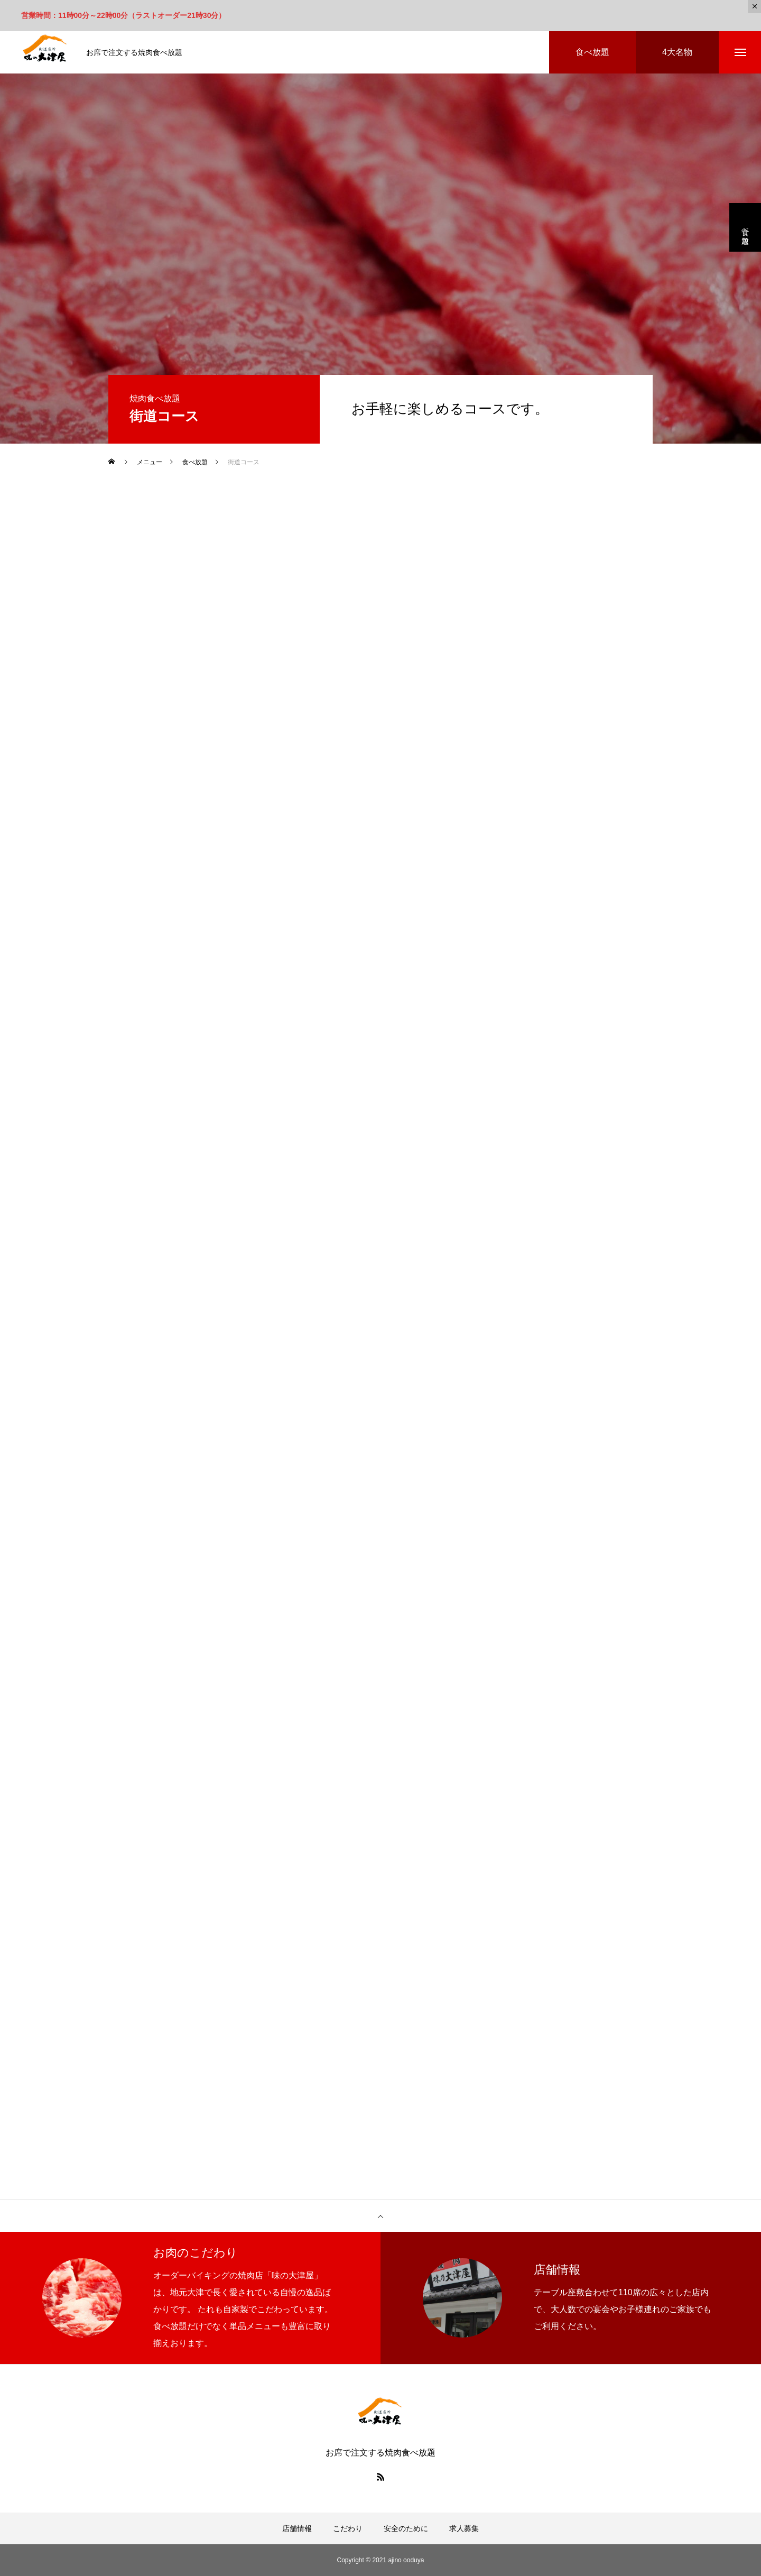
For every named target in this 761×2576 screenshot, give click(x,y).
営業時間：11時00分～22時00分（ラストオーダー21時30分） (123, 15)
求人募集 (464, 2528)
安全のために (406, 2528)
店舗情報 (297, 2528)
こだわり (348, 2528)
